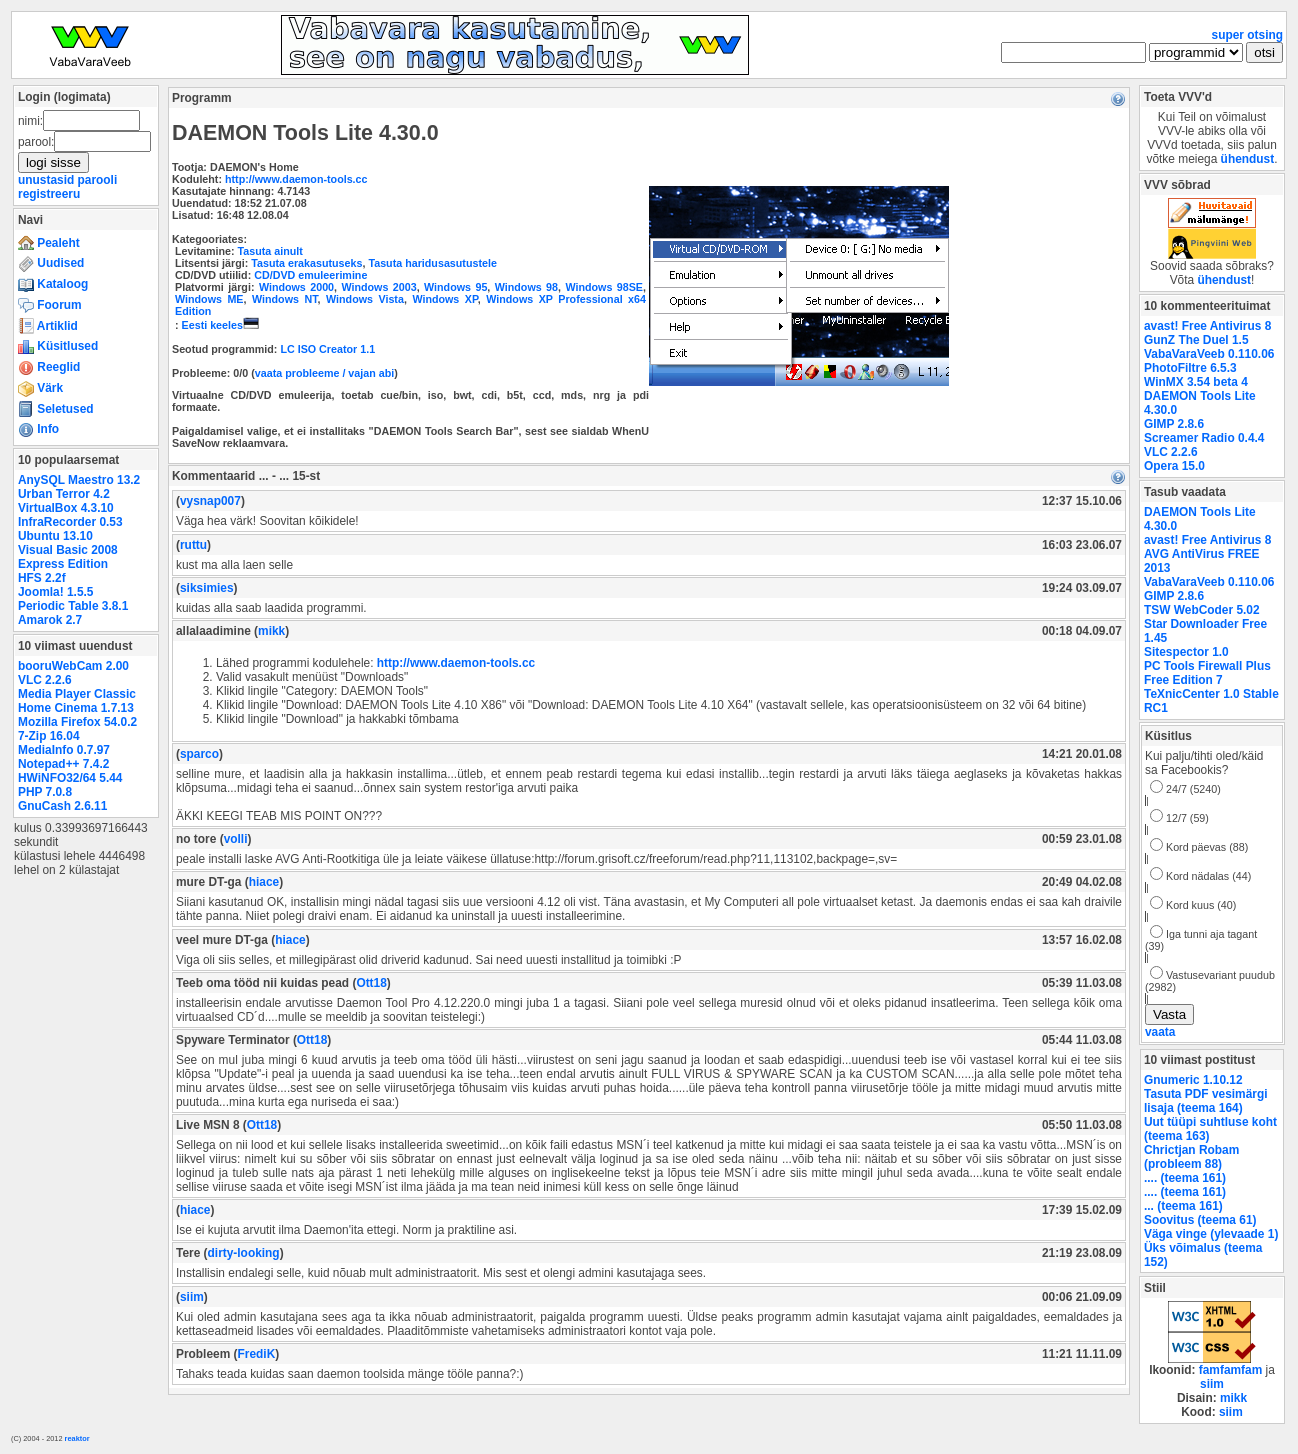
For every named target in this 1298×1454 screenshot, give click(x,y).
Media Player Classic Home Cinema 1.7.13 (77, 701)
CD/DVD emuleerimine (310, 275)
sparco (199, 754)
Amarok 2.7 (50, 620)
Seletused (56, 409)
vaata (1160, 1032)
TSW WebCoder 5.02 (1202, 610)
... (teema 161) (1183, 1206)
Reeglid (49, 367)
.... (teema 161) (1185, 1178)
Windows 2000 (296, 287)
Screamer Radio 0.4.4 (1204, 438)
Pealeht (49, 243)
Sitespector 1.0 (1186, 652)
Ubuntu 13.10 (55, 536)
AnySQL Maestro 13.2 (79, 480)
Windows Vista (365, 299)
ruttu (193, 545)
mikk (271, 631)
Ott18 (371, 983)
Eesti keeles (220, 325)
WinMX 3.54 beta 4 (1196, 382)
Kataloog (53, 284)
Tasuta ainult (270, 251)
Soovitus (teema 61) (1200, 1220)
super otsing (1247, 35)
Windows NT (285, 299)
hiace (264, 882)
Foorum (50, 305)
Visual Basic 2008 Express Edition (68, 557)
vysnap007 (210, 501)
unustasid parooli (67, 180)
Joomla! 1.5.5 (55, 592)
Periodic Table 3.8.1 (73, 606)
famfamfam (1231, 1370)
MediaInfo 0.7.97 (64, 750)
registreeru (49, 194)
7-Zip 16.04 (49, 736)
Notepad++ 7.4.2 (63, 764)
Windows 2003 (378, 287)
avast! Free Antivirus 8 (1207, 326)
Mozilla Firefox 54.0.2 (77, 722)
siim (192, 1297)
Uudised (51, 263)
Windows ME (209, 299)
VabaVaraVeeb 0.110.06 (1209, 354)
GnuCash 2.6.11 (62, 806)
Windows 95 (455, 287)
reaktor (77, 1438)
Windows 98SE (604, 287)
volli (236, 839)
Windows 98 (526, 287)
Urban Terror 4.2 (64, 494)
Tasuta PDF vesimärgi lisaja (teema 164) (1206, 1101)
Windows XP (444, 299)
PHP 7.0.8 (45, 792)
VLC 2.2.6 (45, 680)
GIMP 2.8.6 (1174, 424)
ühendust (1248, 159)
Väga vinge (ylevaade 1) (1211, 1234)
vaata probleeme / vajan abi (324, 373)
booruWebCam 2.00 (73, 666)
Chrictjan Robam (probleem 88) (1191, 1157)
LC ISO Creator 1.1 (327, 349)
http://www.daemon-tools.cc (296, 179)
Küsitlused (58, 346)
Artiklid (48, 326)
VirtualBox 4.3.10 (66, 508)
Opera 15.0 (1174, 466)
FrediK (257, 1354)
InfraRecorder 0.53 (70, 522)
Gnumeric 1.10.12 (1193, 1080)
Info (38, 429)
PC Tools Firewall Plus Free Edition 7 (1207, 673)
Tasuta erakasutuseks (306, 263)
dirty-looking (244, 1253)
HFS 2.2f (42, 578)
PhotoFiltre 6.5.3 (1190, 368)
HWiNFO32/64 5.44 (70, 778)
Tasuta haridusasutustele (432, 263)
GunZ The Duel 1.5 (1196, 340)
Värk (40, 388)
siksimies (207, 588)
